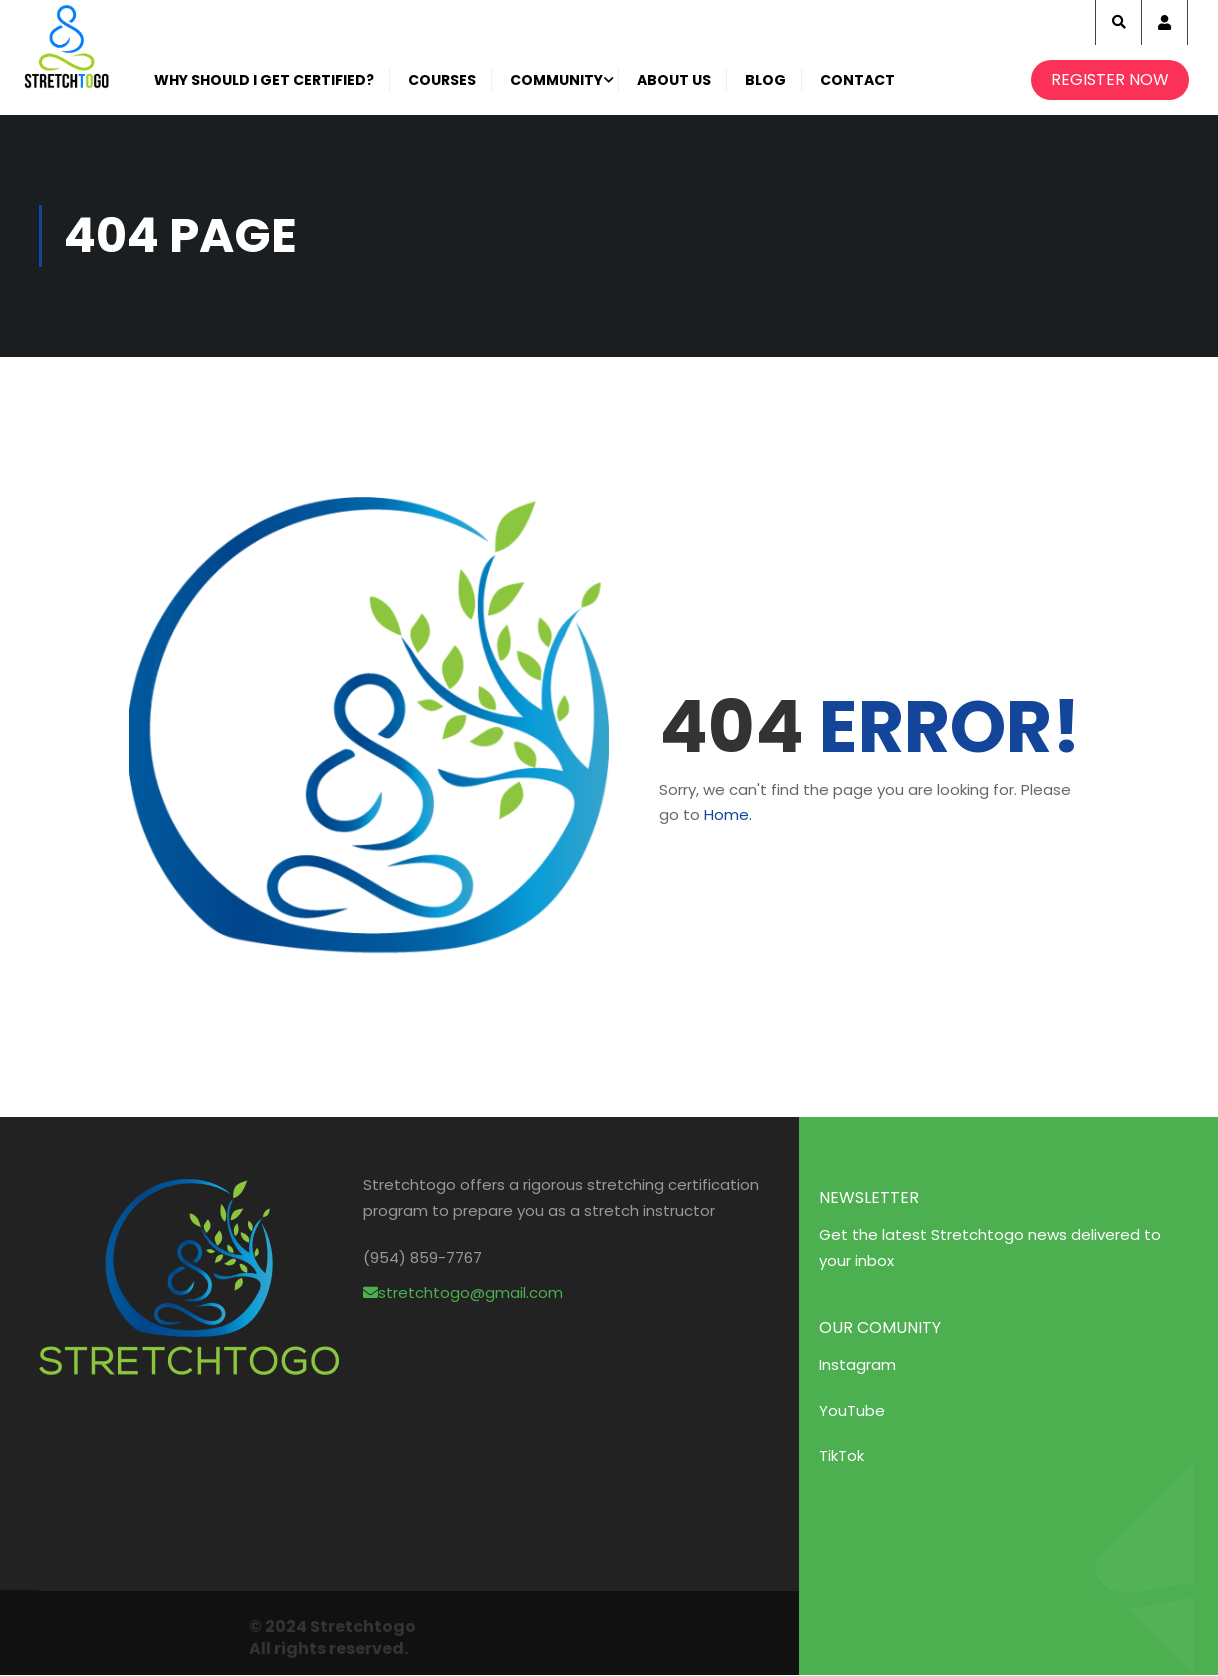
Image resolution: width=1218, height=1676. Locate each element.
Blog (766, 80)
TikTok (841, 1455)
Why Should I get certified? (265, 80)
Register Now (1109, 79)
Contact (858, 80)
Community (557, 80)
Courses (443, 80)
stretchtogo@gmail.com (463, 1292)
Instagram (857, 1364)
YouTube (852, 1410)
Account (1164, 22)
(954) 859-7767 (422, 1257)
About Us (675, 80)
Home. (728, 814)
